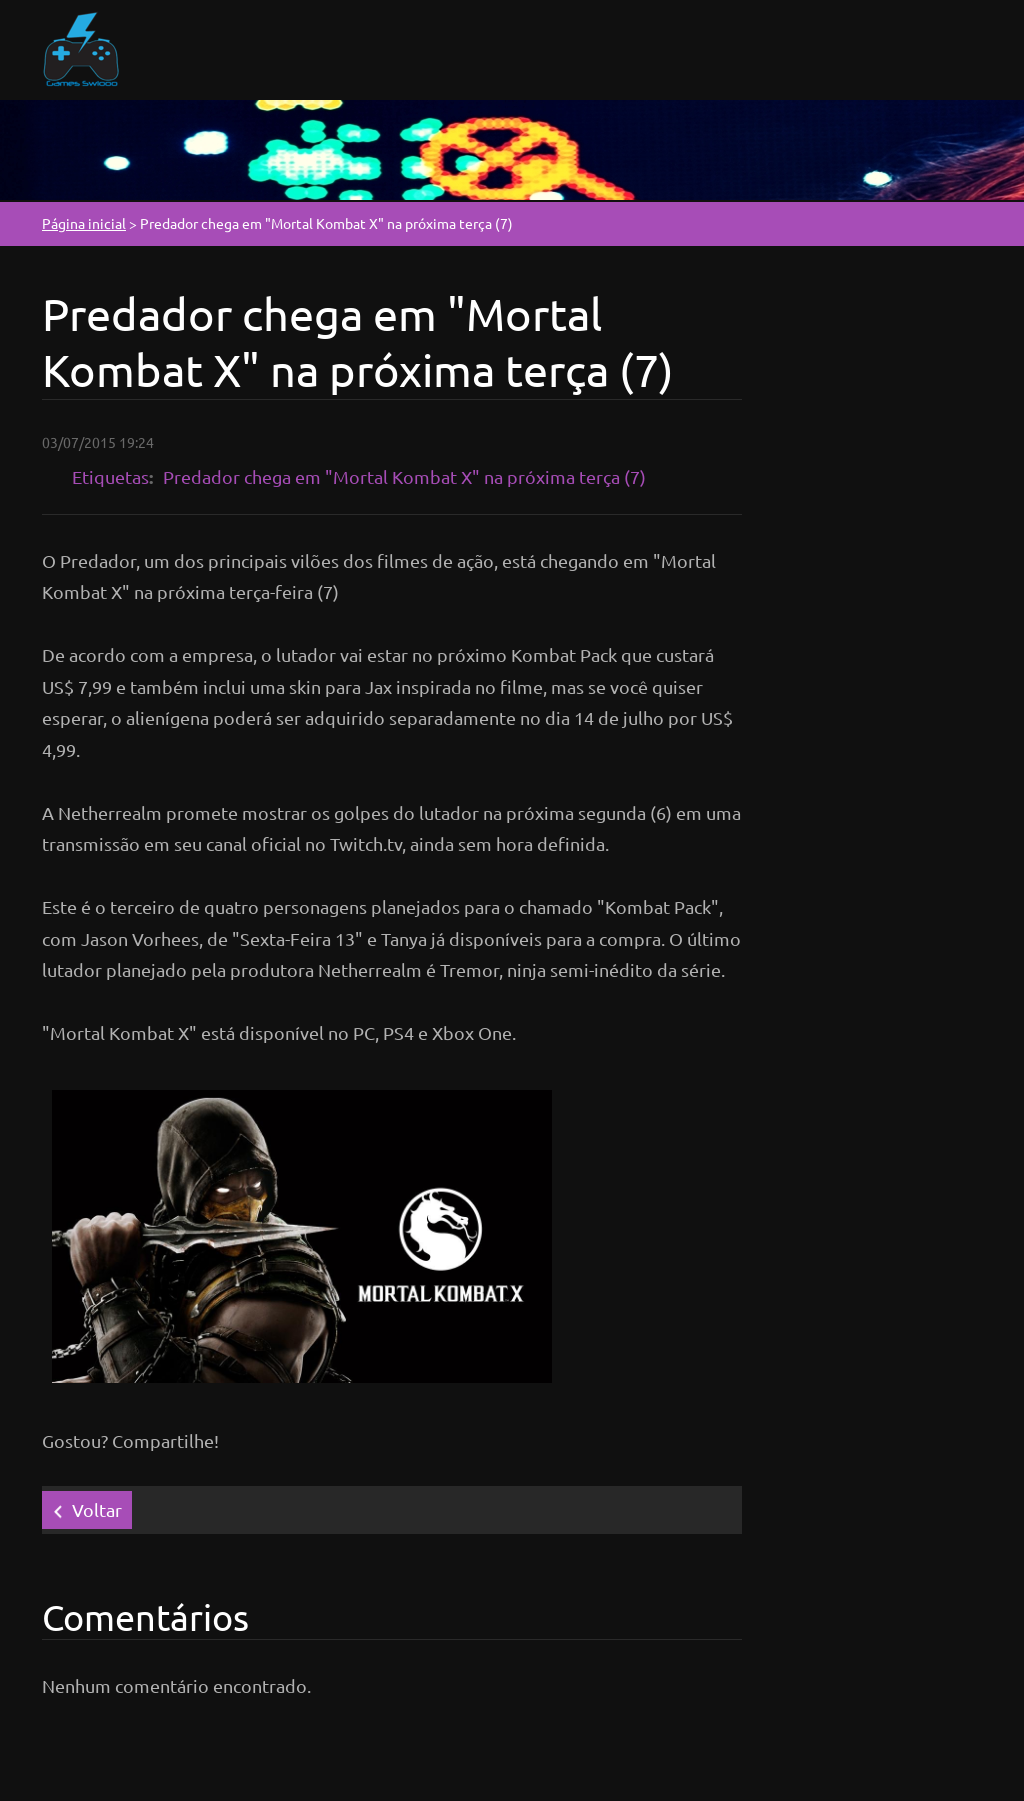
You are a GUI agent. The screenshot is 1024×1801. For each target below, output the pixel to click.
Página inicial (84, 223)
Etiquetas (110, 476)
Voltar (97, 1509)
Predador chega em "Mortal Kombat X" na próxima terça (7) (404, 476)
